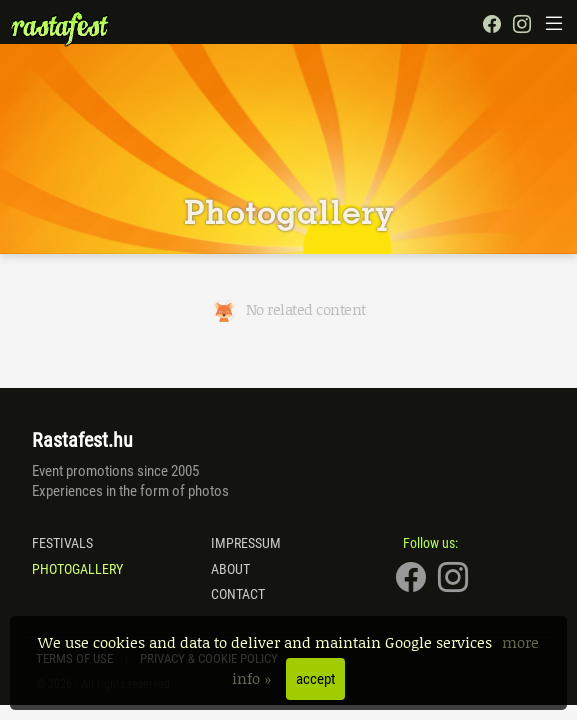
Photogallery (77, 569)
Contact (238, 594)
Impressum (246, 543)
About (230, 569)
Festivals (62, 543)
